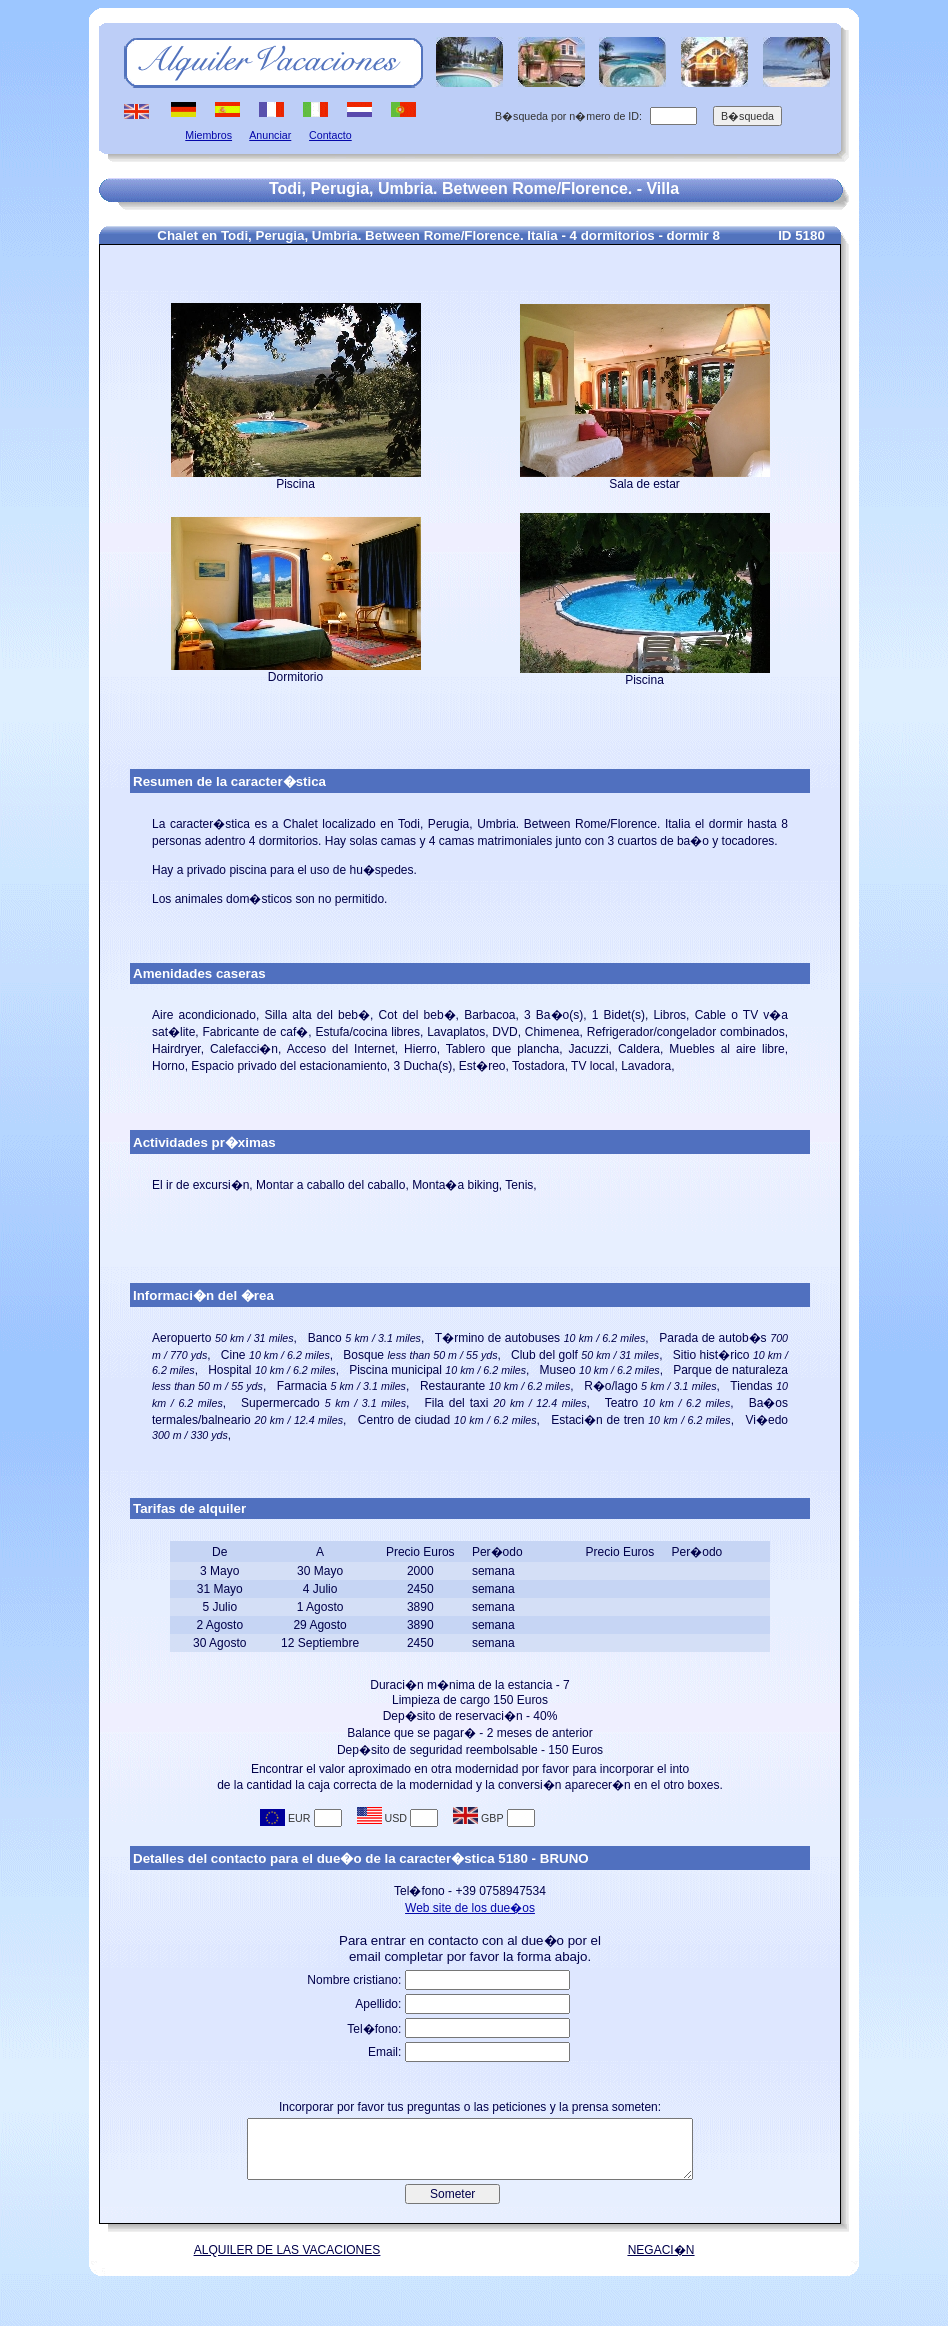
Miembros (208, 135)
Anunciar (270, 135)
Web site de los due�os (470, 1908)
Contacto (330, 135)
